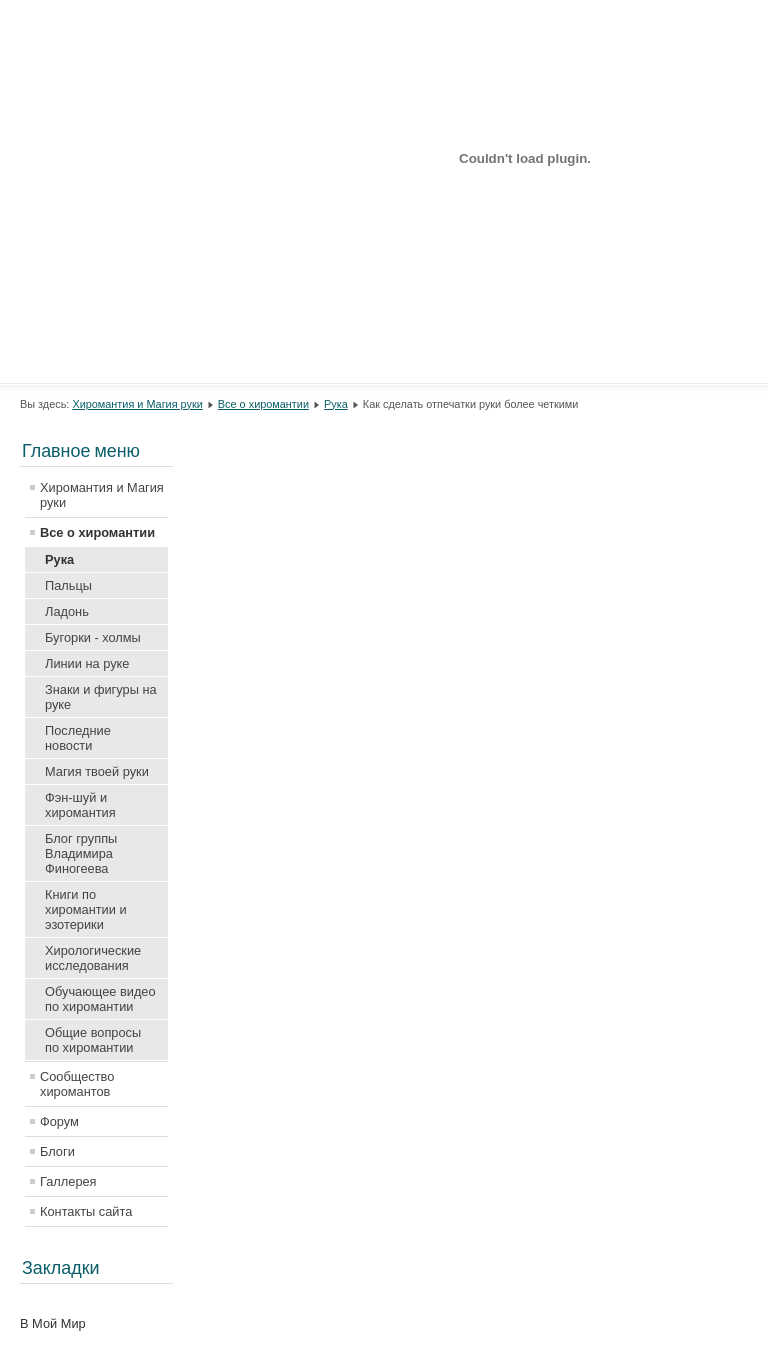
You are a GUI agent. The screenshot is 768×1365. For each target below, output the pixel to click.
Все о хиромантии (263, 404)
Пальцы (68, 585)
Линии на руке (87, 663)
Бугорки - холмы (93, 637)
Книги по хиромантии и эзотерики (86, 909)
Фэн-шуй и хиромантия (80, 805)
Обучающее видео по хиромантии (100, 999)
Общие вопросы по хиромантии (93, 1040)
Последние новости (78, 738)
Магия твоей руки (97, 771)
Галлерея (68, 1181)
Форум (59, 1121)
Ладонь (67, 611)
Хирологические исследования (93, 958)
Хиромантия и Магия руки (137, 404)
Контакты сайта (86, 1211)
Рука (336, 404)
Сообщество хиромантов (77, 1084)
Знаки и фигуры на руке (101, 697)
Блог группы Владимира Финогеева (81, 853)
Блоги (57, 1151)
